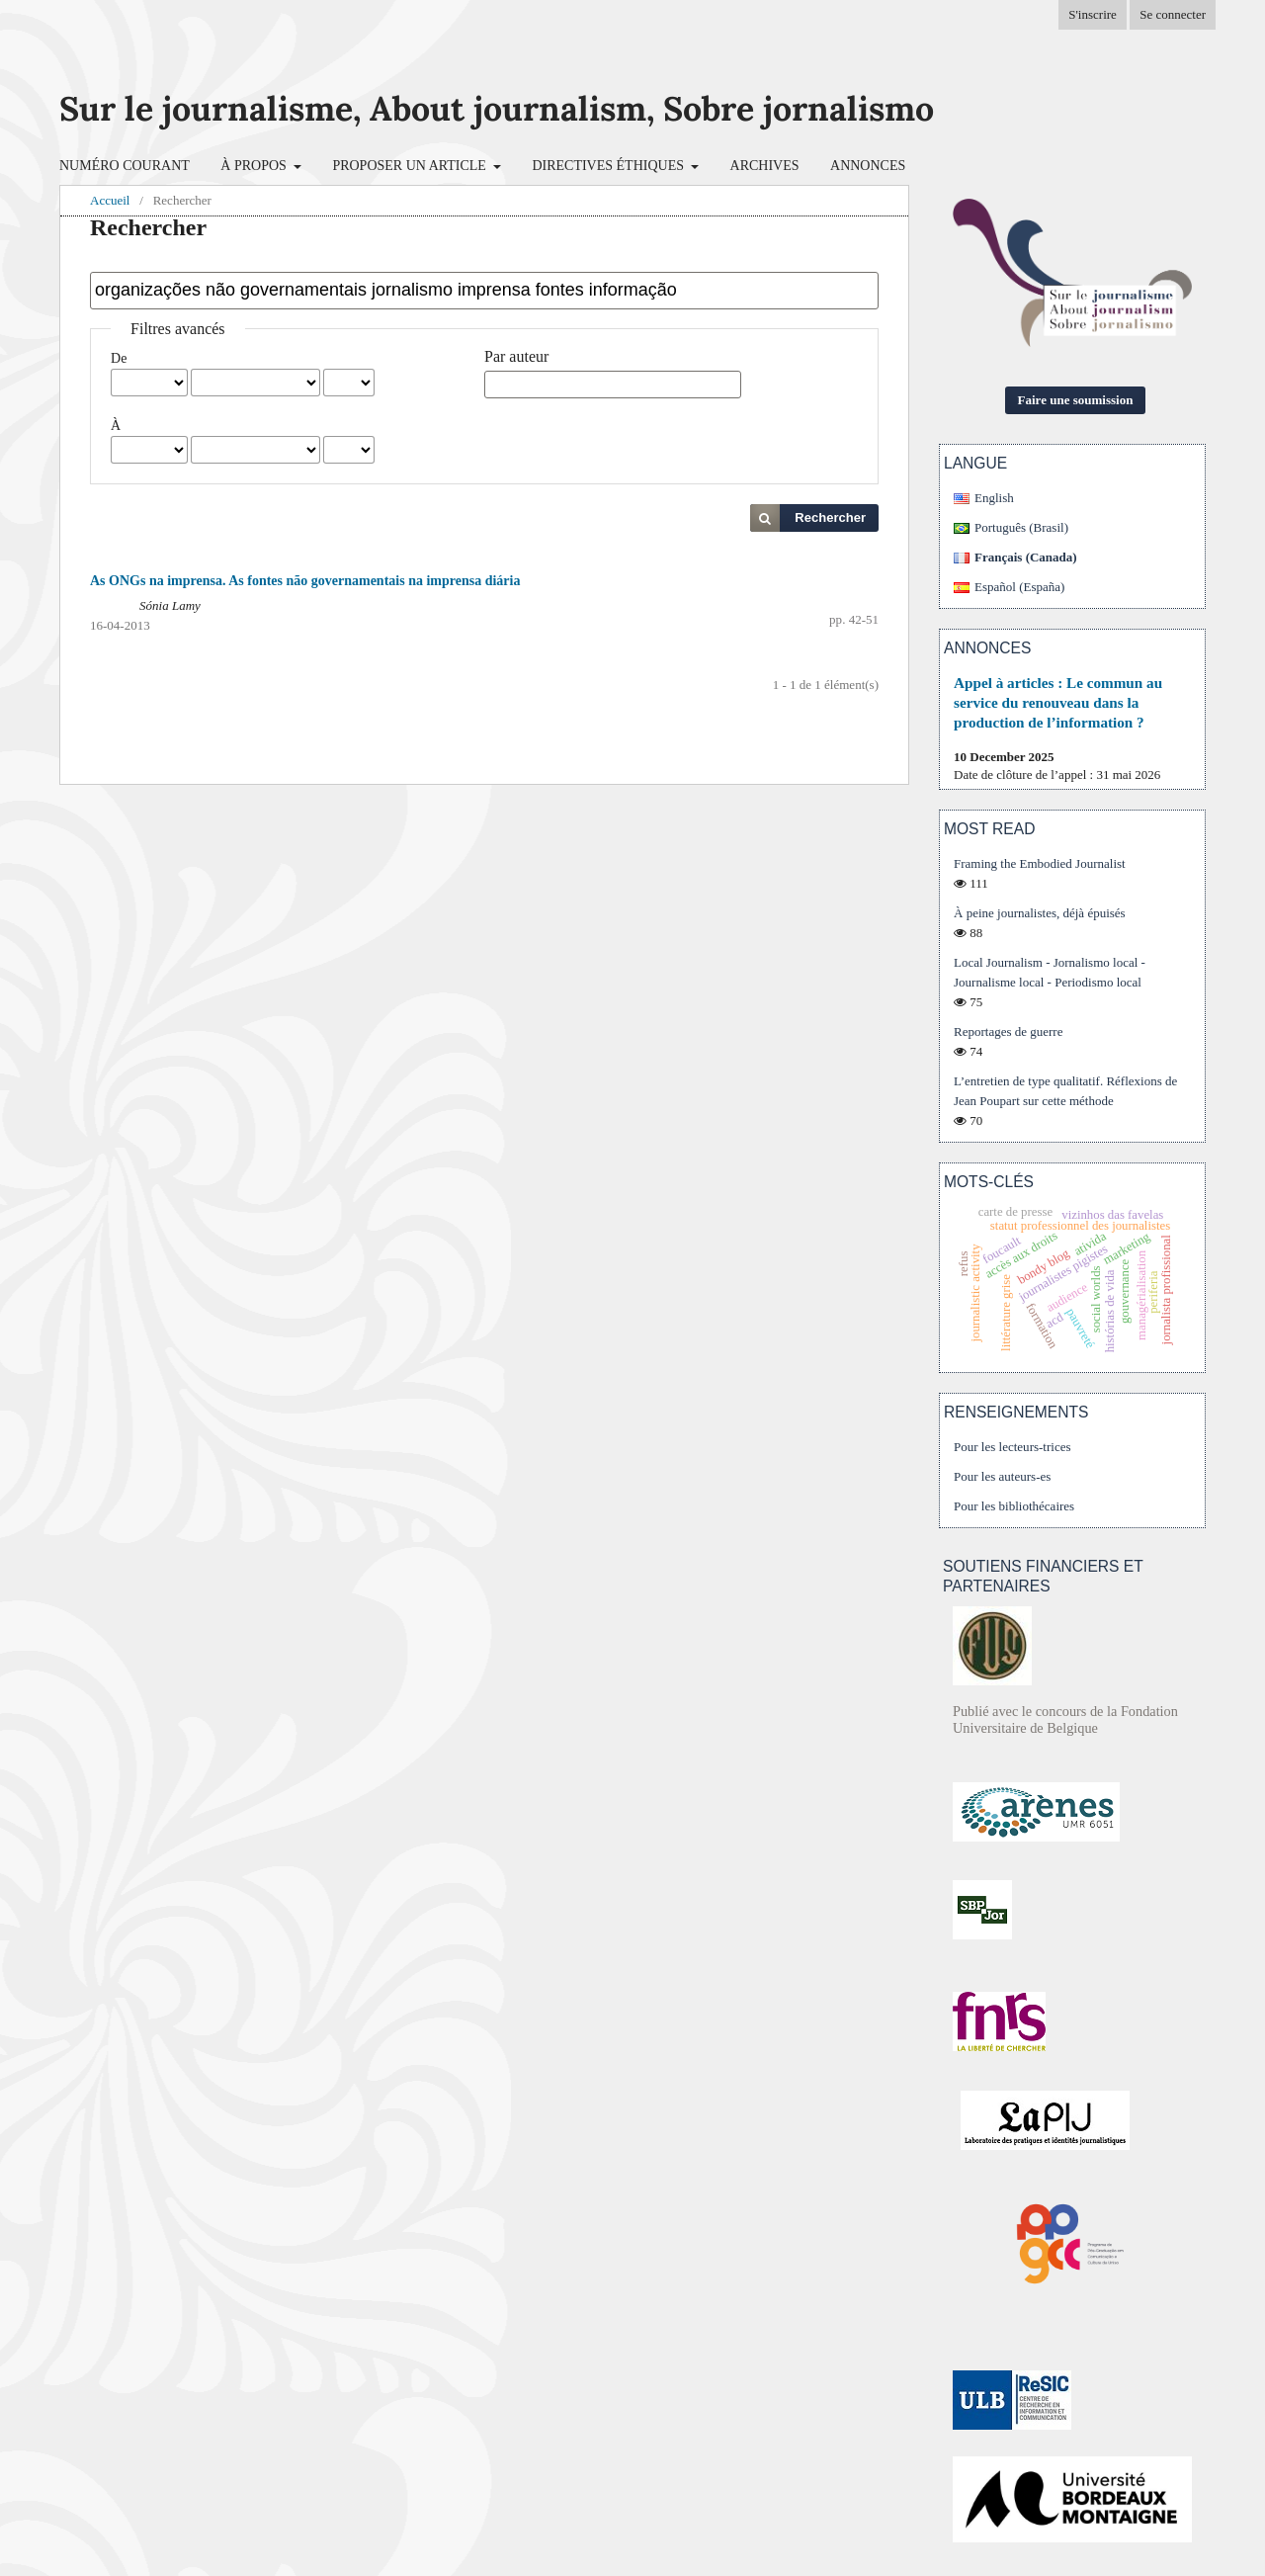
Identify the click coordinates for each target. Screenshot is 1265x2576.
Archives (765, 165)
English (994, 497)
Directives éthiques (609, 165)
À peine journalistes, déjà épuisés (1040, 912)
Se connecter (1172, 14)
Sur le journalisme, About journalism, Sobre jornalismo (496, 108)
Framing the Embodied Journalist (1040, 863)
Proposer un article (410, 165)
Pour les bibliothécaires (1014, 1506)
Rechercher (830, 517)
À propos (255, 165)
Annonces (867, 165)
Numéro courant (124, 165)
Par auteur (516, 357)
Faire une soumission (1076, 399)
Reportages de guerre (1008, 1031)
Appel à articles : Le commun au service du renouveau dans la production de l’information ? (1058, 702)
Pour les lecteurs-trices (1012, 1446)
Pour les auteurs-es (1002, 1476)
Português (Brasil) (1021, 527)
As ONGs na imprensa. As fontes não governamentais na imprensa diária (305, 580)
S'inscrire (1092, 14)
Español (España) (1019, 586)
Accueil (109, 200)
